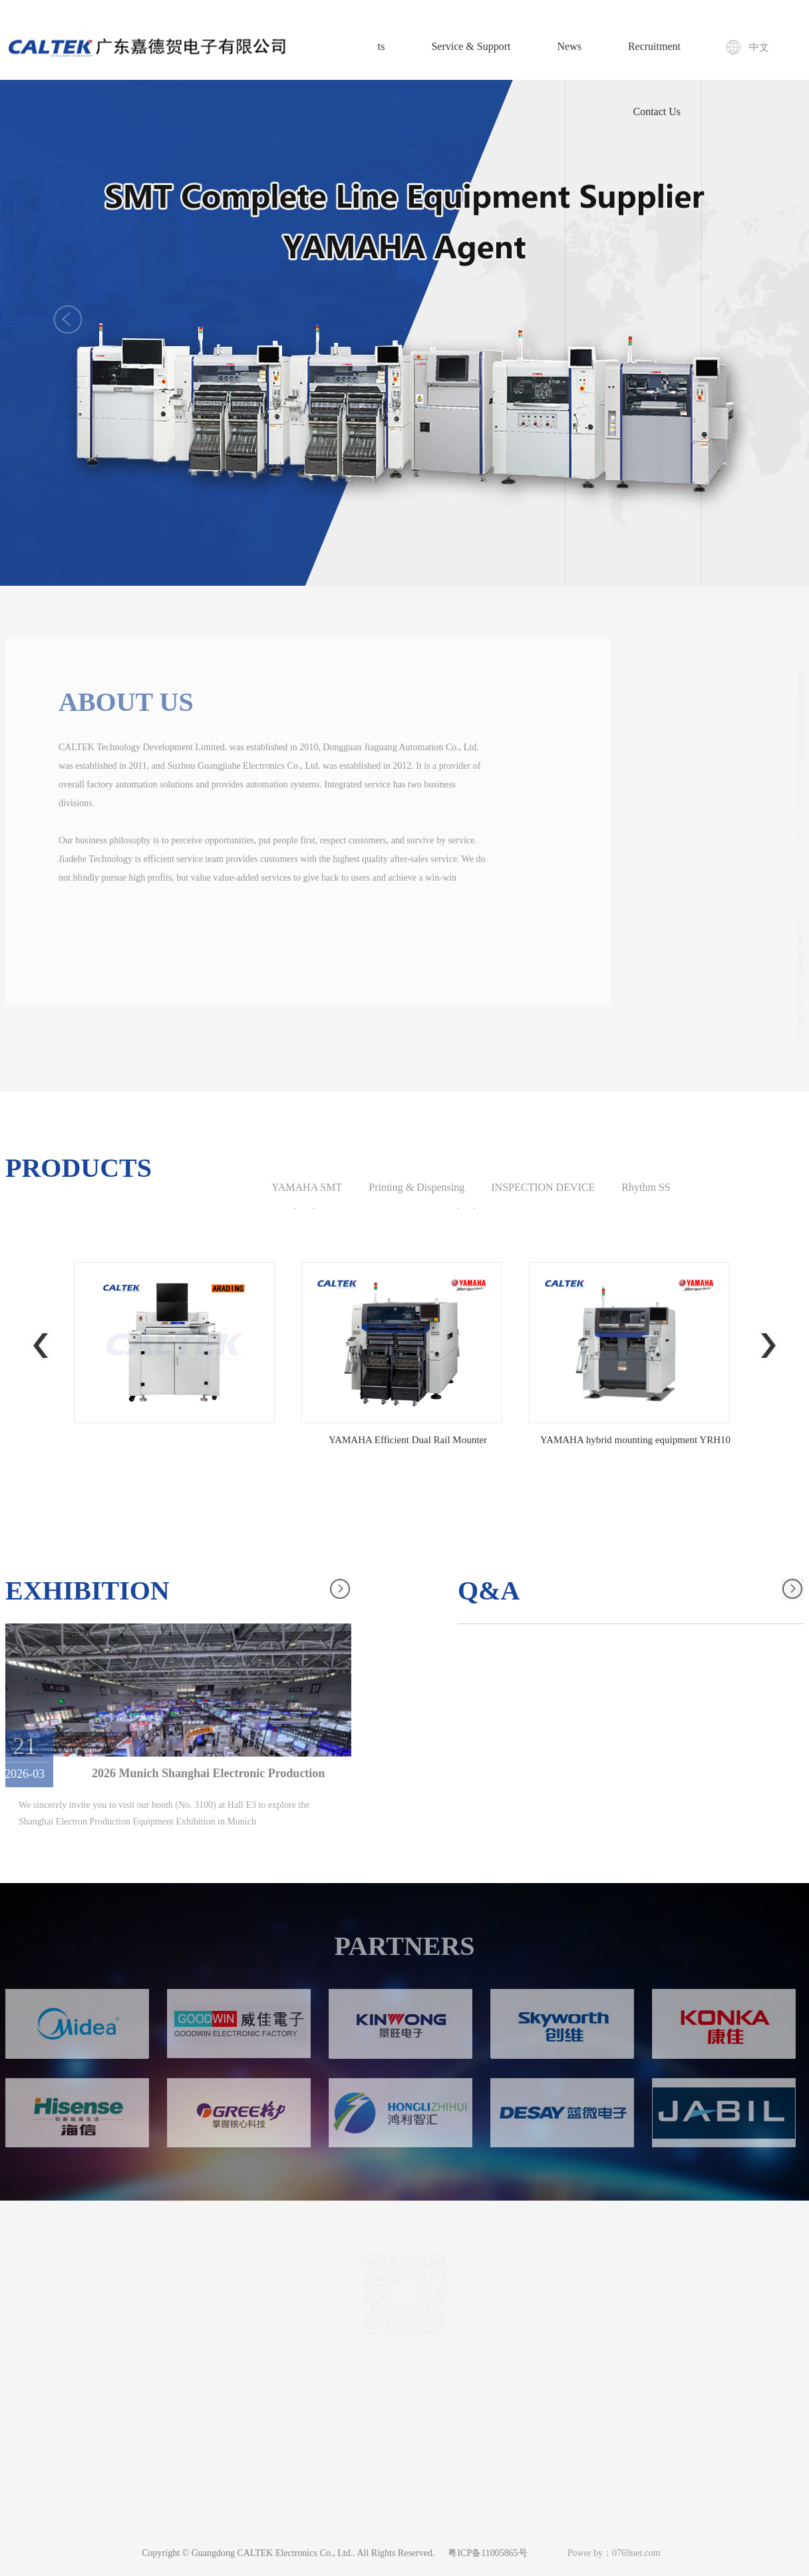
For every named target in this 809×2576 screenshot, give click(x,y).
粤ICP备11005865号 (487, 2553)
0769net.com (636, 2553)
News (569, 46)
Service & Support (470, 46)
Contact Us (657, 111)
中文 (759, 47)
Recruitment (654, 46)
